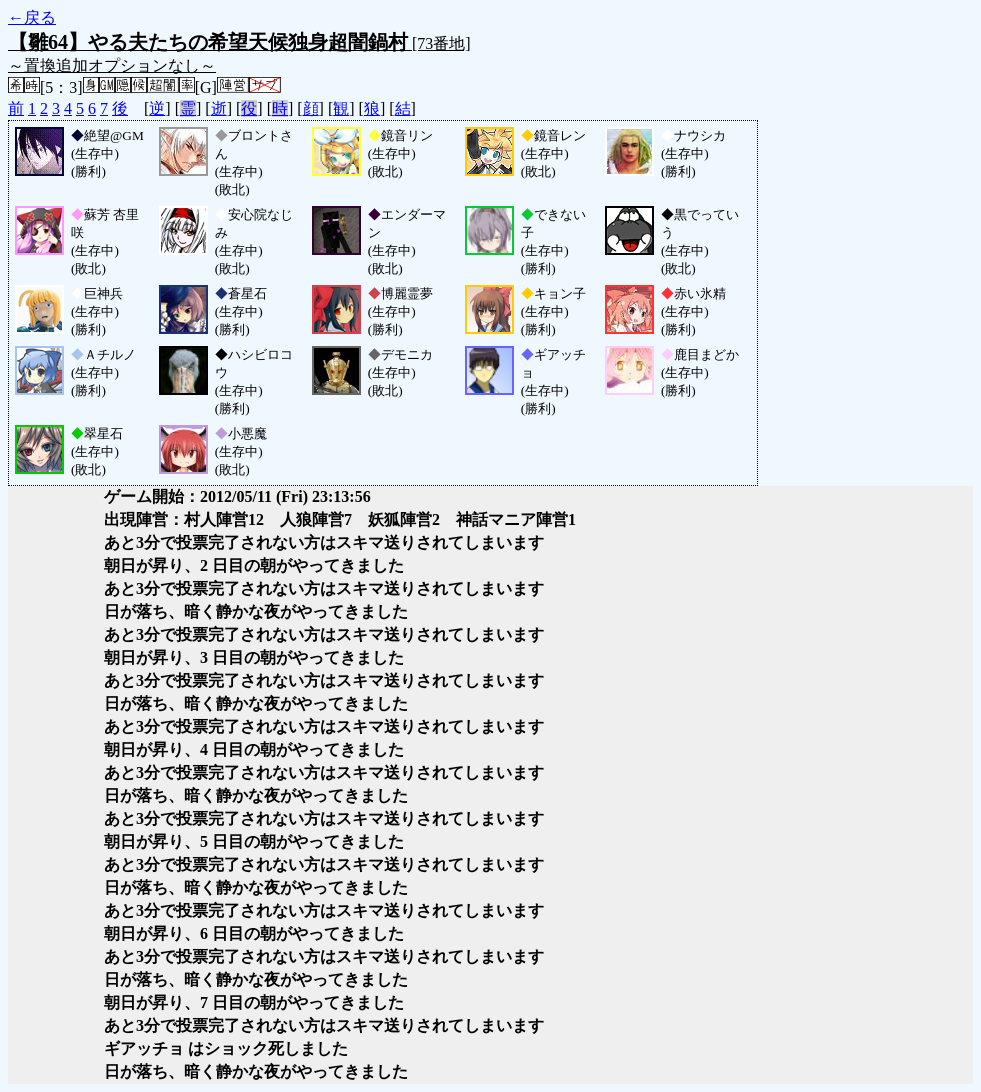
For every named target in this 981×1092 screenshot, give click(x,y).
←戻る (32, 17)
